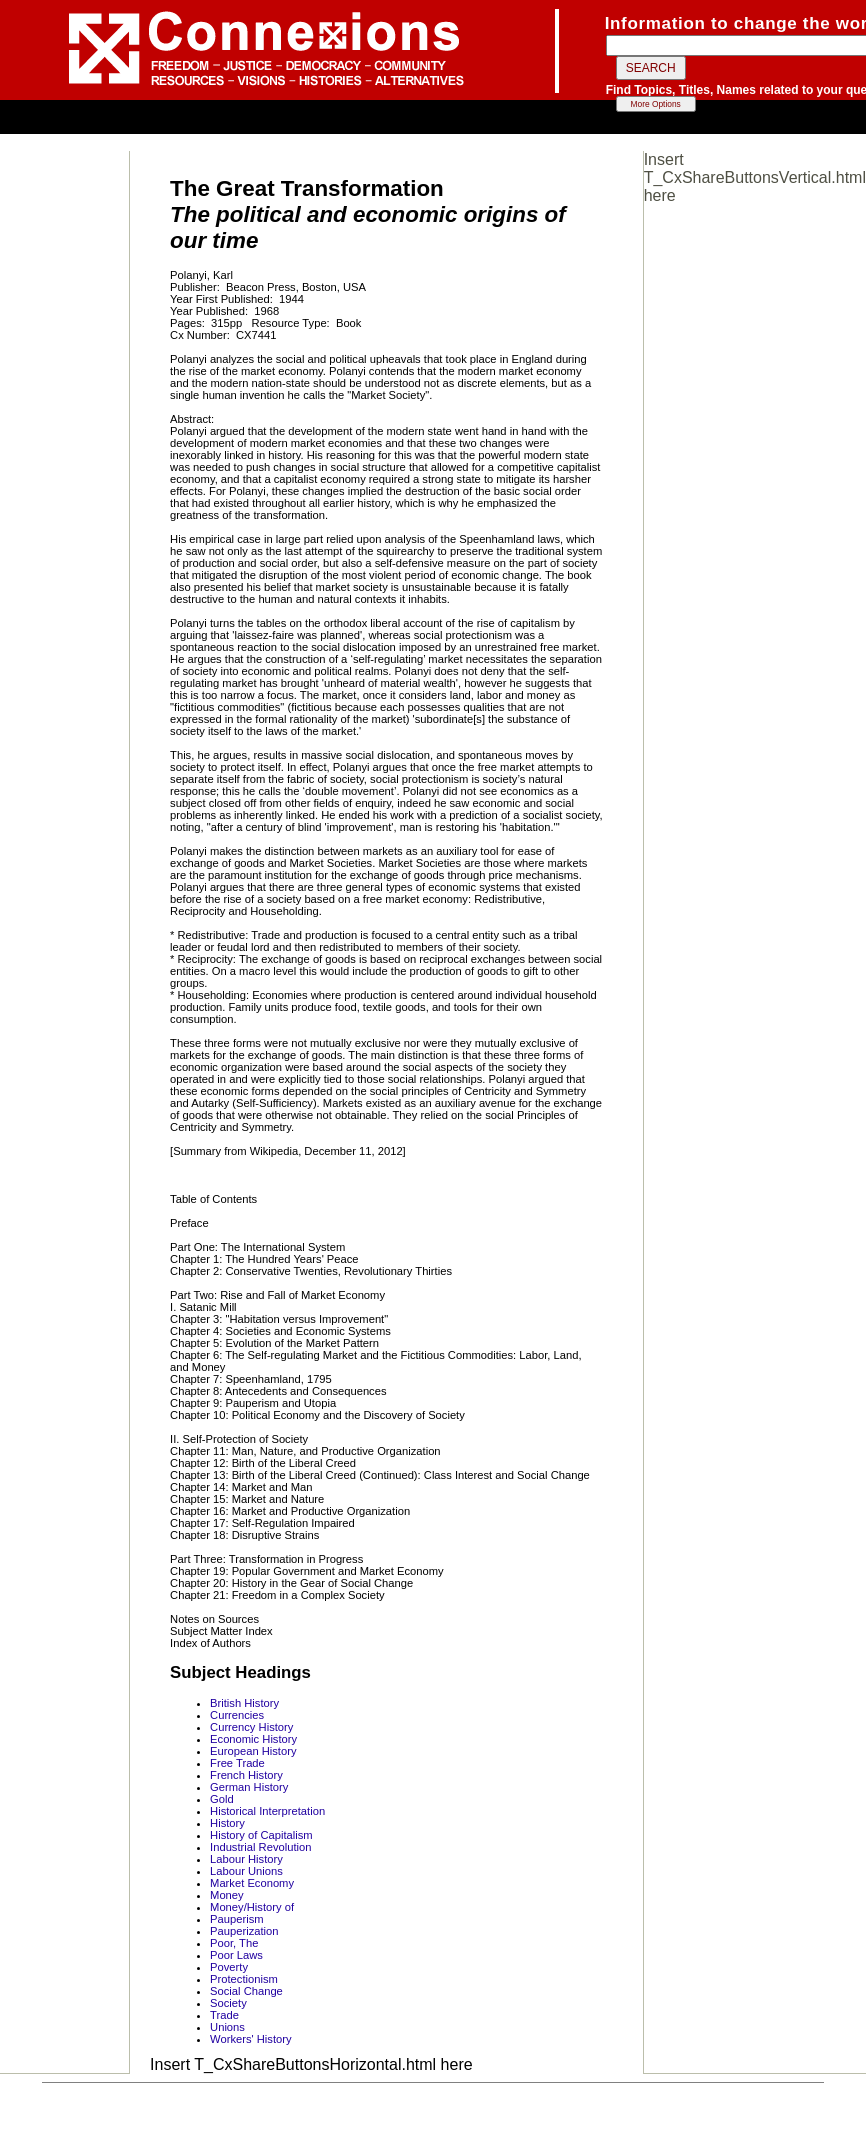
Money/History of (252, 1907)
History (227, 1823)
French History (246, 1775)
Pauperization (244, 1931)
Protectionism (244, 1979)
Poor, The (234, 1943)
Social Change (246, 1991)
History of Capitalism (261, 1835)
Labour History (246, 1859)
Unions (227, 2027)
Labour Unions (246, 1871)
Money (227, 1895)
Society (228, 2003)
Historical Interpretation (267, 1811)
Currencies (237, 1715)
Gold (222, 1799)
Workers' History (251, 2039)
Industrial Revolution (260, 1847)
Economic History (253, 1739)
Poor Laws (236, 1955)
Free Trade (237, 1763)
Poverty (229, 1967)
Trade (224, 2015)
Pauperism (236, 1919)
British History (244, 1703)
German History (249, 1787)
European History (253, 1751)
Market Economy (252, 1883)
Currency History (251, 1727)
